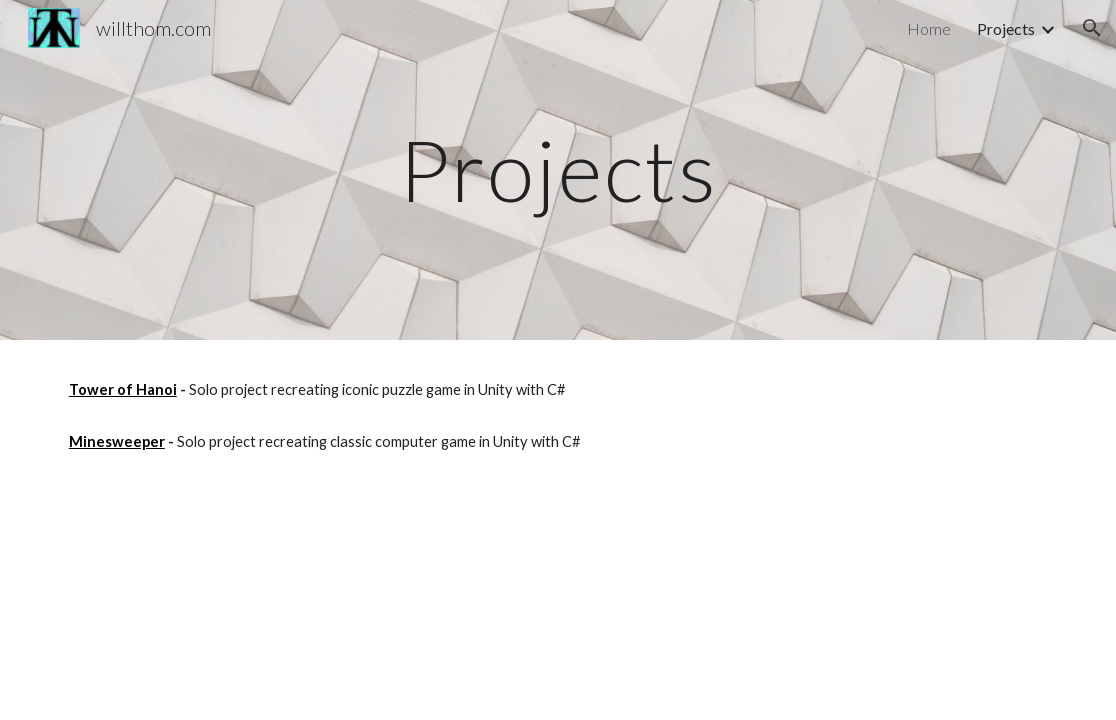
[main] (558, 169)
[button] (1092, 28)
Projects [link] (1006, 28)
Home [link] (929, 28)
